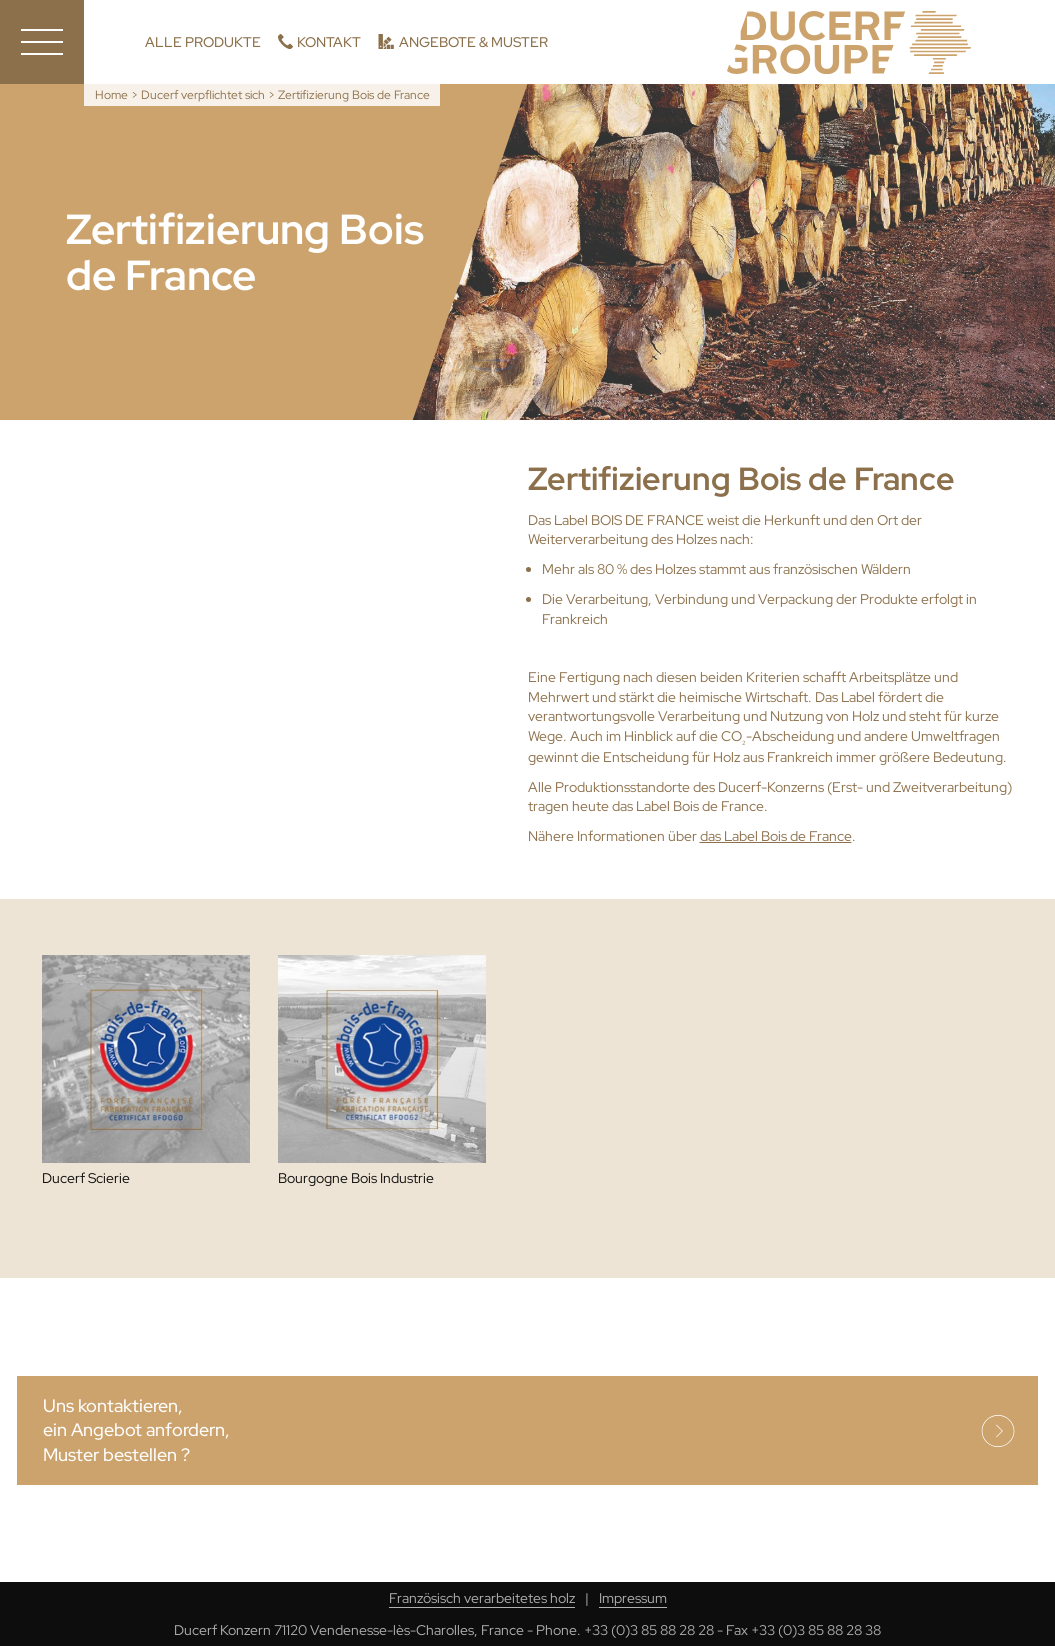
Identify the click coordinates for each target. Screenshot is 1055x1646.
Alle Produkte (203, 42)
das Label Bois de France (776, 836)
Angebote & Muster (473, 42)
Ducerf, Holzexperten (849, 42)
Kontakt (329, 42)
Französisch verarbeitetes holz (482, 1598)
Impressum (633, 1598)
